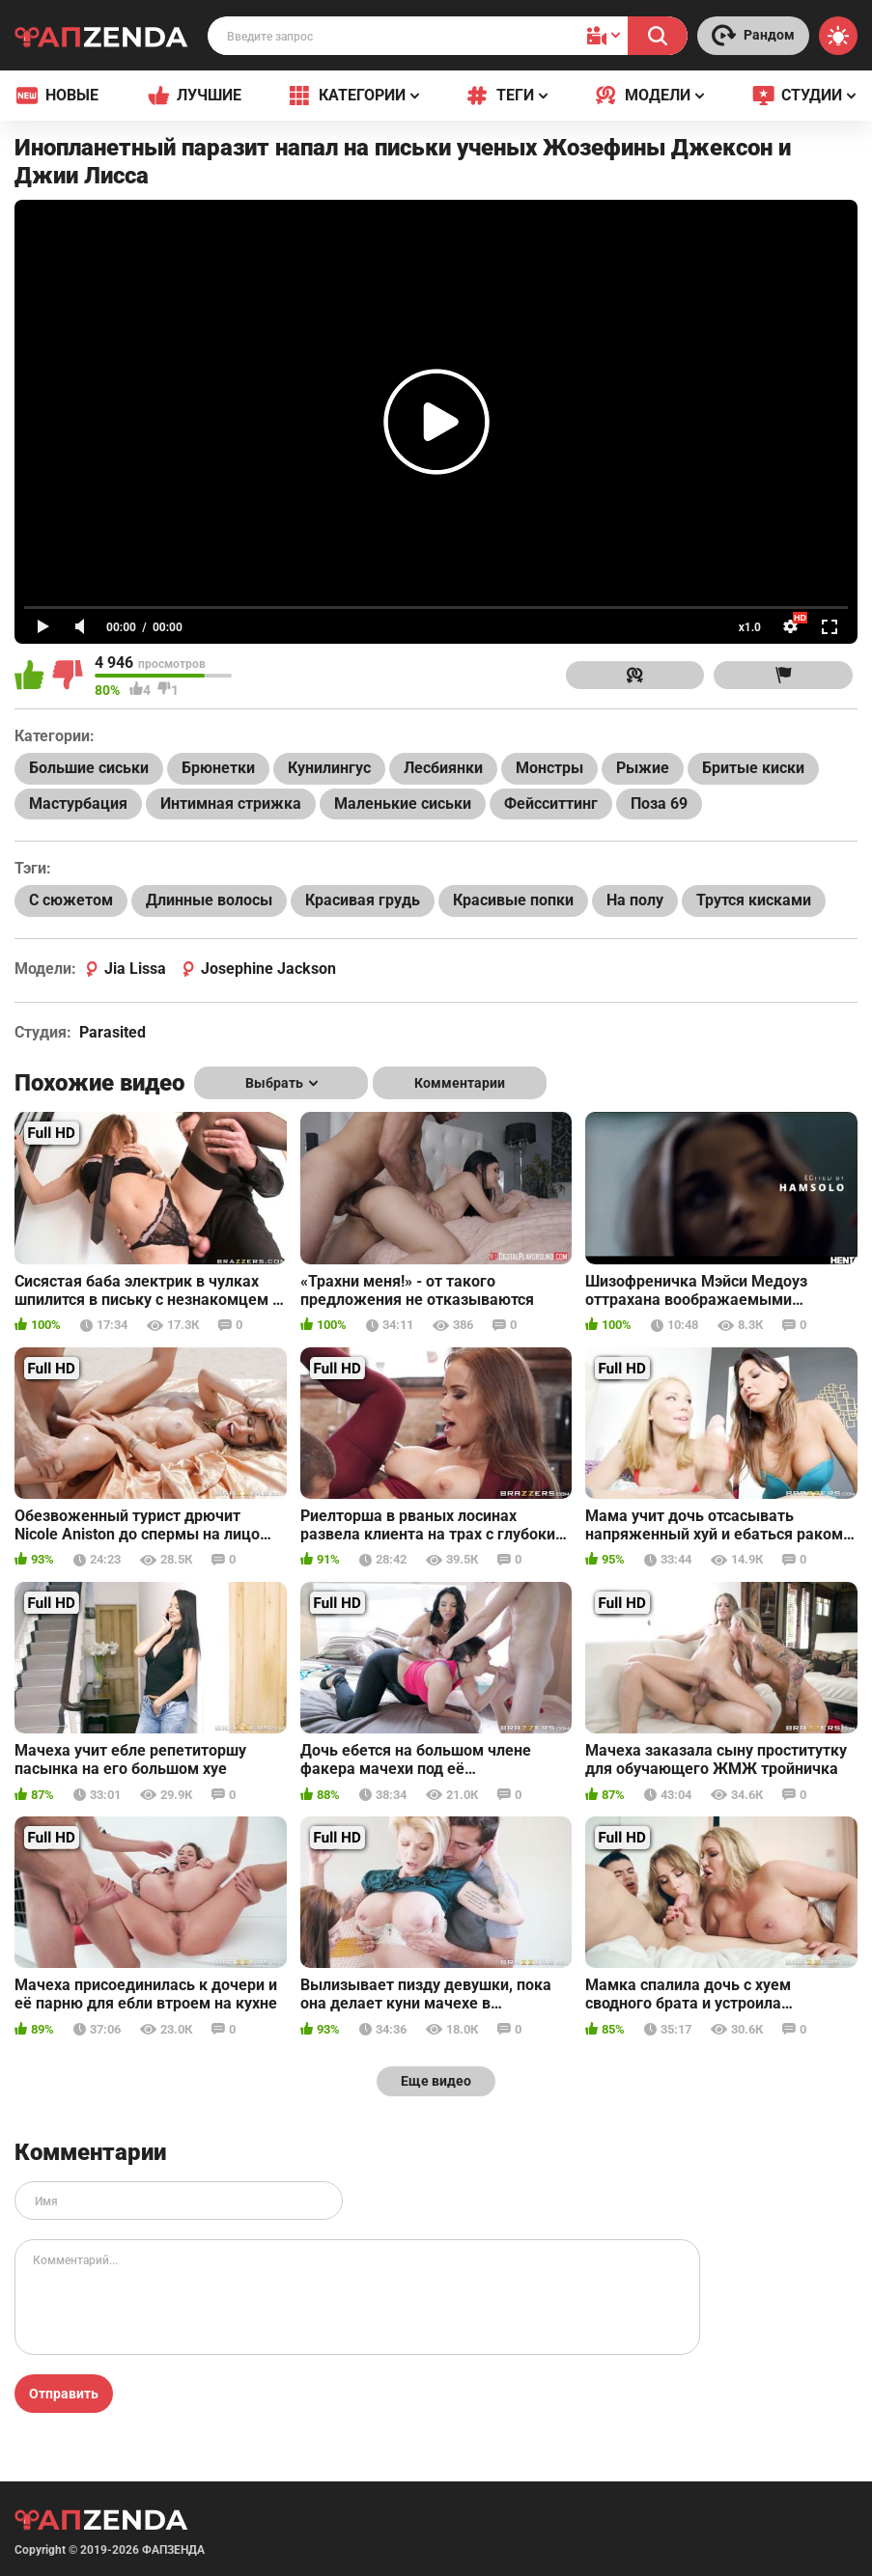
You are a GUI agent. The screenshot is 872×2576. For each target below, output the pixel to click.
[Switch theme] (838, 35)
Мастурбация (78, 803)
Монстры (549, 768)
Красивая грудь (362, 900)
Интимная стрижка (230, 803)
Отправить (63, 2393)
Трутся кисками (753, 900)
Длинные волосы (209, 900)
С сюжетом (71, 900)
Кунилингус (329, 768)
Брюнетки (218, 768)
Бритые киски (753, 768)
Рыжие (642, 768)
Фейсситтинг (551, 803)
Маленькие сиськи (402, 803)
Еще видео (436, 2081)
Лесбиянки (443, 768)
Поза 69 (659, 803)
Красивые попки (513, 900)
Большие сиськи (89, 768)
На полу (634, 900)
